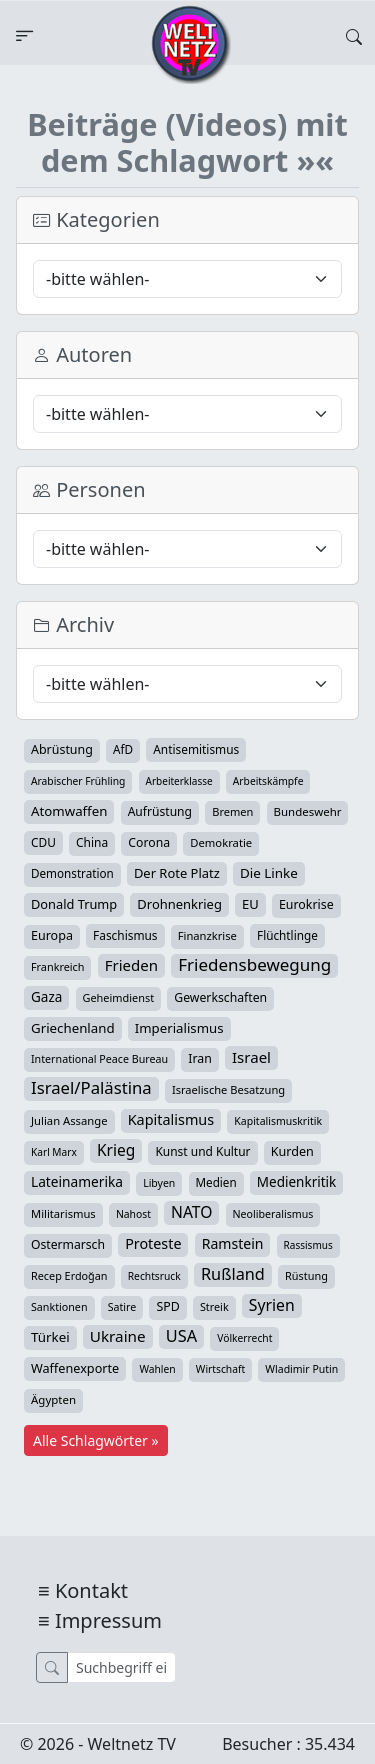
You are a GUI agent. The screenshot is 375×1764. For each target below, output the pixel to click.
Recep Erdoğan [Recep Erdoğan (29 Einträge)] (69, 1275)
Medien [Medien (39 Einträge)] (216, 1182)
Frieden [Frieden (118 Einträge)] (131, 965)
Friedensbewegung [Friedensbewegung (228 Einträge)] (254, 965)
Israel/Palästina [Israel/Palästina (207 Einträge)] (91, 1088)
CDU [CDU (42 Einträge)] (43, 842)
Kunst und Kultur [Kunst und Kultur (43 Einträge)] (202, 1151)
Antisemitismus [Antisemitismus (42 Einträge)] (196, 749)
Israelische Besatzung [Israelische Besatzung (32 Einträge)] (228, 1089)
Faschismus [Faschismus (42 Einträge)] (125, 935)
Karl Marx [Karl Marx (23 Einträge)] (54, 1152)
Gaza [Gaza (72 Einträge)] (46, 997)
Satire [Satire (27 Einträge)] (122, 1307)
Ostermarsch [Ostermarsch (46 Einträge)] (68, 1244)
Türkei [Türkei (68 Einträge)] (50, 1337)
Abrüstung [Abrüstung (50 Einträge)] (62, 749)
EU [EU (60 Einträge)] (250, 904)
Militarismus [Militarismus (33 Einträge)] (63, 1213)
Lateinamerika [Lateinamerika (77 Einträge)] (77, 1181)
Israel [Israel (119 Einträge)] (251, 1057)
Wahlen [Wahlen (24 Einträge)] (157, 1369)
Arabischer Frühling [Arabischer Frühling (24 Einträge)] (78, 781)
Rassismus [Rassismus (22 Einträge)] (308, 1245)
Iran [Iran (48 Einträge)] (200, 1058)
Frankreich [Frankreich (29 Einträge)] (57, 966)
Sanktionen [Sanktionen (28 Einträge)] (59, 1307)
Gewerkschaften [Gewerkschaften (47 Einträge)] (220, 997)
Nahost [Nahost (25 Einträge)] (133, 1214)
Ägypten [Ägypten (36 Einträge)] (53, 1399)
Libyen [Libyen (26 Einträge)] (159, 1183)
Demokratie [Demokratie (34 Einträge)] (221, 842)
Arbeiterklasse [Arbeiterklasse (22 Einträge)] (179, 781)
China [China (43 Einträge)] (92, 842)
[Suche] (121, 1667)
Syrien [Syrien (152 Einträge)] (272, 1305)
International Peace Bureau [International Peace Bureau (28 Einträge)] (99, 1059)
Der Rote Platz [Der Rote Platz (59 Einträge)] (177, 873)
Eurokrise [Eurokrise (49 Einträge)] (306, 904)
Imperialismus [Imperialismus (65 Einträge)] (179, 1028)
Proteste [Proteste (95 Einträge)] (153, 1243)
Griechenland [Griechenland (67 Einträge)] (73, 1028)
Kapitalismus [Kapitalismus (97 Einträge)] (171, 1119)
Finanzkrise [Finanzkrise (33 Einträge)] (207, 935)
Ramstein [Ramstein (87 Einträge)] (233, 1243)
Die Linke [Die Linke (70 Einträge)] (269, 873)
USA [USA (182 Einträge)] (181, 1336)
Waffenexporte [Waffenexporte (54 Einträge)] (75, 1368)
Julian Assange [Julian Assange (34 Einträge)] (69, 1120)
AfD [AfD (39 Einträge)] (123, 749)
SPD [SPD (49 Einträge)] (167, 1306)
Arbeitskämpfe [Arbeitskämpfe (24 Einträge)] (268, 781)
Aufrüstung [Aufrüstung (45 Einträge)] (160, 811)
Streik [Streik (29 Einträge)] (214, 1306)
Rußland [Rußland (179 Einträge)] (233, 1274)
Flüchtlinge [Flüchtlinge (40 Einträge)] (287, 935)
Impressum (108, 1620)
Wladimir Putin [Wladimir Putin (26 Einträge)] (301, 1369)
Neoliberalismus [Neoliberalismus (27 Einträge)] (273, 1214)
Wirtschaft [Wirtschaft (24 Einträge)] (220, 1369)
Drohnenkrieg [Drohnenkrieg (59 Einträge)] (179, 904)
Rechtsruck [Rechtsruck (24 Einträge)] (154, 1276)
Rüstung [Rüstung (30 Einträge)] (306, 1275)
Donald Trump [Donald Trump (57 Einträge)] (74, 904)
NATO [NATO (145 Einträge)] (191, 1212)
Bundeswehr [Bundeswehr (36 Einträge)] (308, 811)
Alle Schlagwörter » (96, 1440)
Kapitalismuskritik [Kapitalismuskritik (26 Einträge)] (278, 1121)
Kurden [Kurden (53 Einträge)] (292, 1151)
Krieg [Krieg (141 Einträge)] (116, 1150)
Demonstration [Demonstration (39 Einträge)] (72, 873)
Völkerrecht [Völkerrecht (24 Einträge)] (244, 1338)
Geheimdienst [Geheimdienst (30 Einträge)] (119, 997)
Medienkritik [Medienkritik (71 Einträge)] (296, 1182)
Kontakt (91, 1590)
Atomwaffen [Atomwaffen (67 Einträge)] (69, 811)
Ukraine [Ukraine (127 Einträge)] (118, 1336)
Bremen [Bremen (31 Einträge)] (232, 811)
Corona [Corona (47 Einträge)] (149, 842)
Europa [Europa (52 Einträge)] (52, 935)
